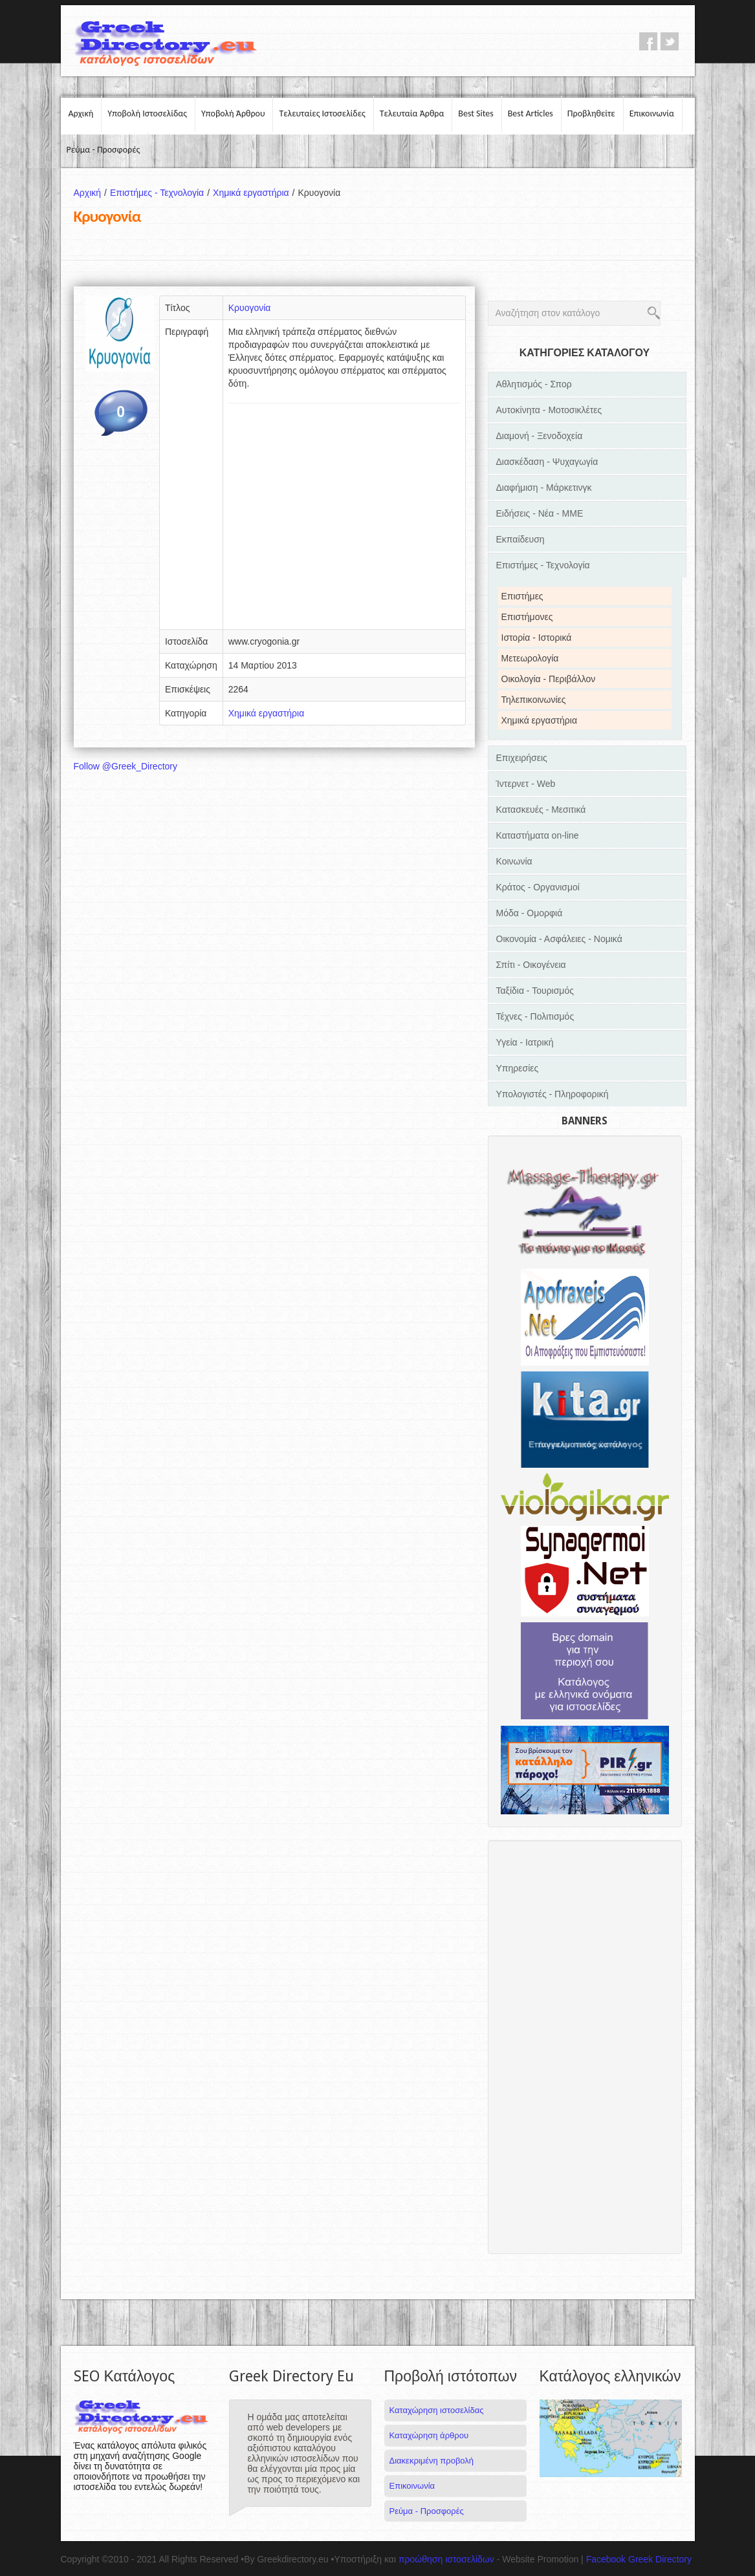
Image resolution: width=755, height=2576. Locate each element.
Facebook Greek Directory (639, 2559)
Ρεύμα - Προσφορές (103, 149)
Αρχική (81, 113)
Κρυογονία (249, 308)
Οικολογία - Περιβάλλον (548, 679)
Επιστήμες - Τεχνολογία (161, 193)
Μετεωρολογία (530, 658)
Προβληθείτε (591, 113)
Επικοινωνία (651, 113)
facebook (648, 41)
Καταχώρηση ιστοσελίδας (436, 2410)
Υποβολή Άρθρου (233, 113)
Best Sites (475, 113)
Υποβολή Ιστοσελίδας (147, 113)
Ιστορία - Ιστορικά (536, 637)
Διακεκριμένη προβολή (431, 2460)
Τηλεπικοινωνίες (533, 699)
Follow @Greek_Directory (125, 766)
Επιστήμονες (527, 617)
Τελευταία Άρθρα (412, 113)
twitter (670, 41)
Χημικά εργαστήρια (255, 193)
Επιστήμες (522, 596)
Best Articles (530, 113)
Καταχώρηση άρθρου (428, 2435)
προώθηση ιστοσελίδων (446, 2559)
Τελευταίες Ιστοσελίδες (322, 113)
